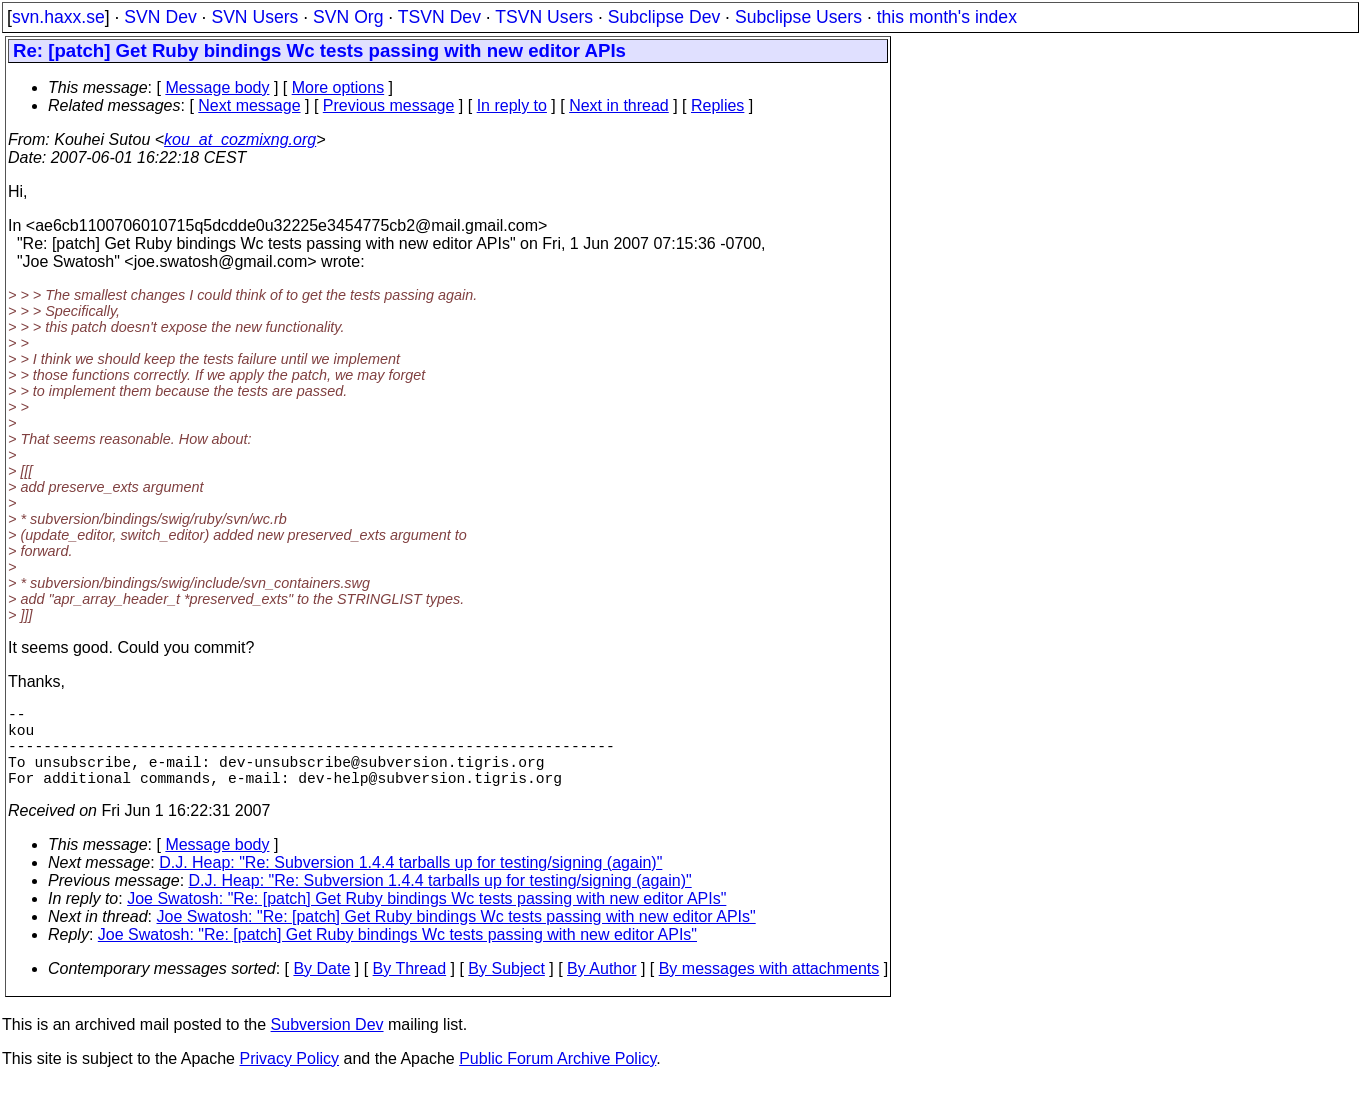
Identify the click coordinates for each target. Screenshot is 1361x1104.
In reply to (512, 105)
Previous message (389, 105)
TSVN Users (544, 17)
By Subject (506, 988)
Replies (717, 105)
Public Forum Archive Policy (557, 1078)
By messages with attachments (769, 988)
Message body (217, 87)
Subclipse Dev (664, 17)
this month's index (947, 17)
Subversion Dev (327, 1044)
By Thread (410, 988)
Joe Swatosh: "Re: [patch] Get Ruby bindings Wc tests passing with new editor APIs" (426, 918)
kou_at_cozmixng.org (240, 139)
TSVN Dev (439, 17)
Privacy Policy (289, 1078)
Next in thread (619, 105)
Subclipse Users (798, 17)
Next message (249, 105)
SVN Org (348, 17)
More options (338, 87)
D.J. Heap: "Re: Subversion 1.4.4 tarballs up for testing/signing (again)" (410, 882)
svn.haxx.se (58, 17)
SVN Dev (160, 17)
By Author (601, 988)
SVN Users (254, 17)
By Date (321, 988)
